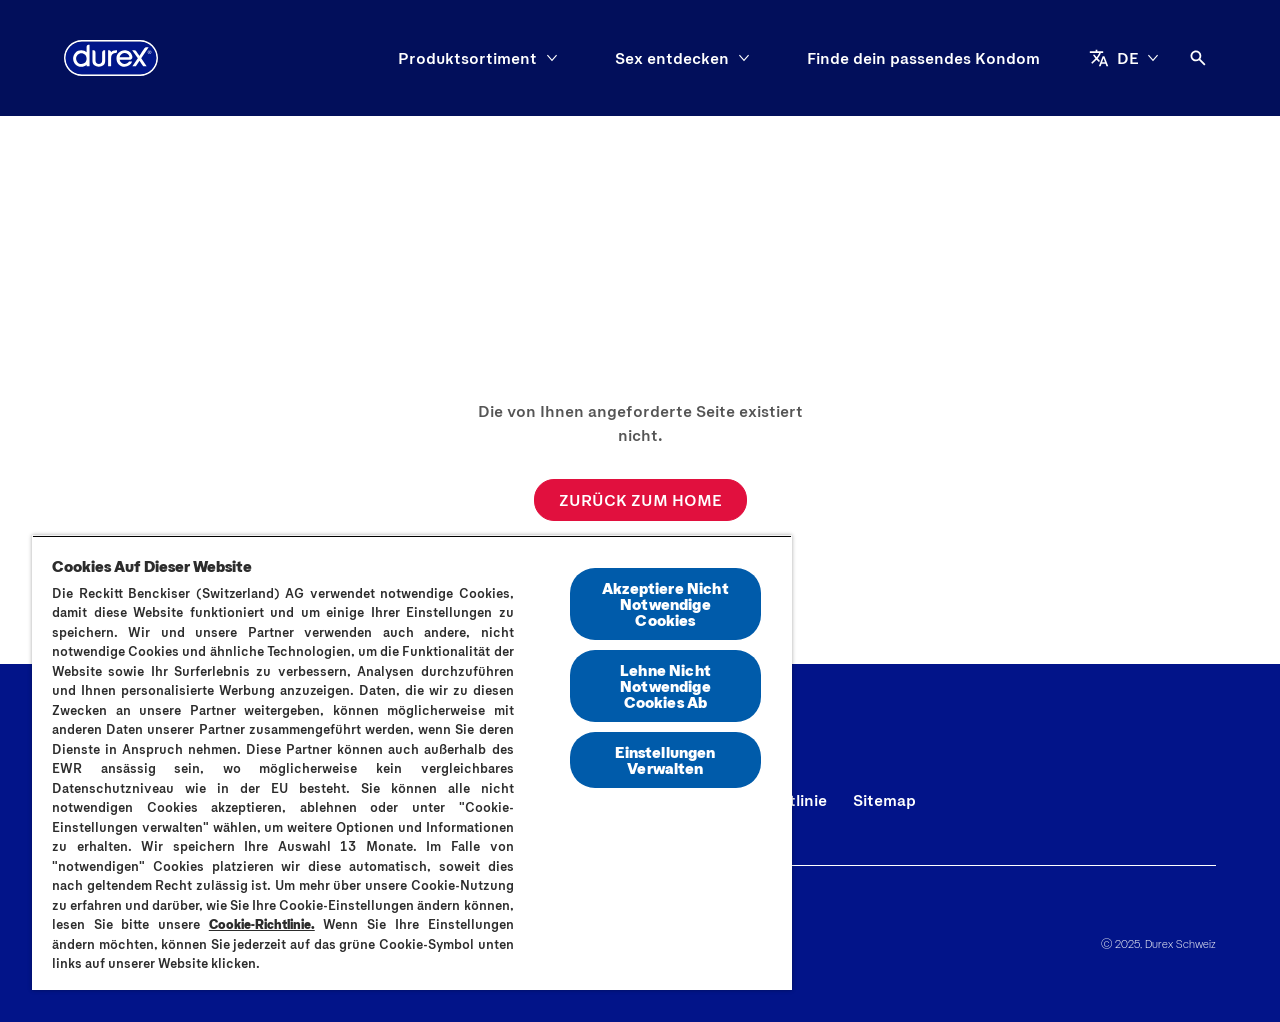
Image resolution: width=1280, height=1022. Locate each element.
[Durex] (111, 58)
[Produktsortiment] (467, 58)
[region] (412, 762)
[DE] (1124, 58)
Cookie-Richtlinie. (262, 924)
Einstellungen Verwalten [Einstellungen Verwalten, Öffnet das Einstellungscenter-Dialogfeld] (665, 759)
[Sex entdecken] (672, 58)
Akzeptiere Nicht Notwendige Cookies (665, 603)
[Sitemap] (884, 800)
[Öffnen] (1198, 58)
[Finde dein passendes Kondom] (923, 58)
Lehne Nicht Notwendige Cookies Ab (665, 685)
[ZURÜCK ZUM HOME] (640, 500)
